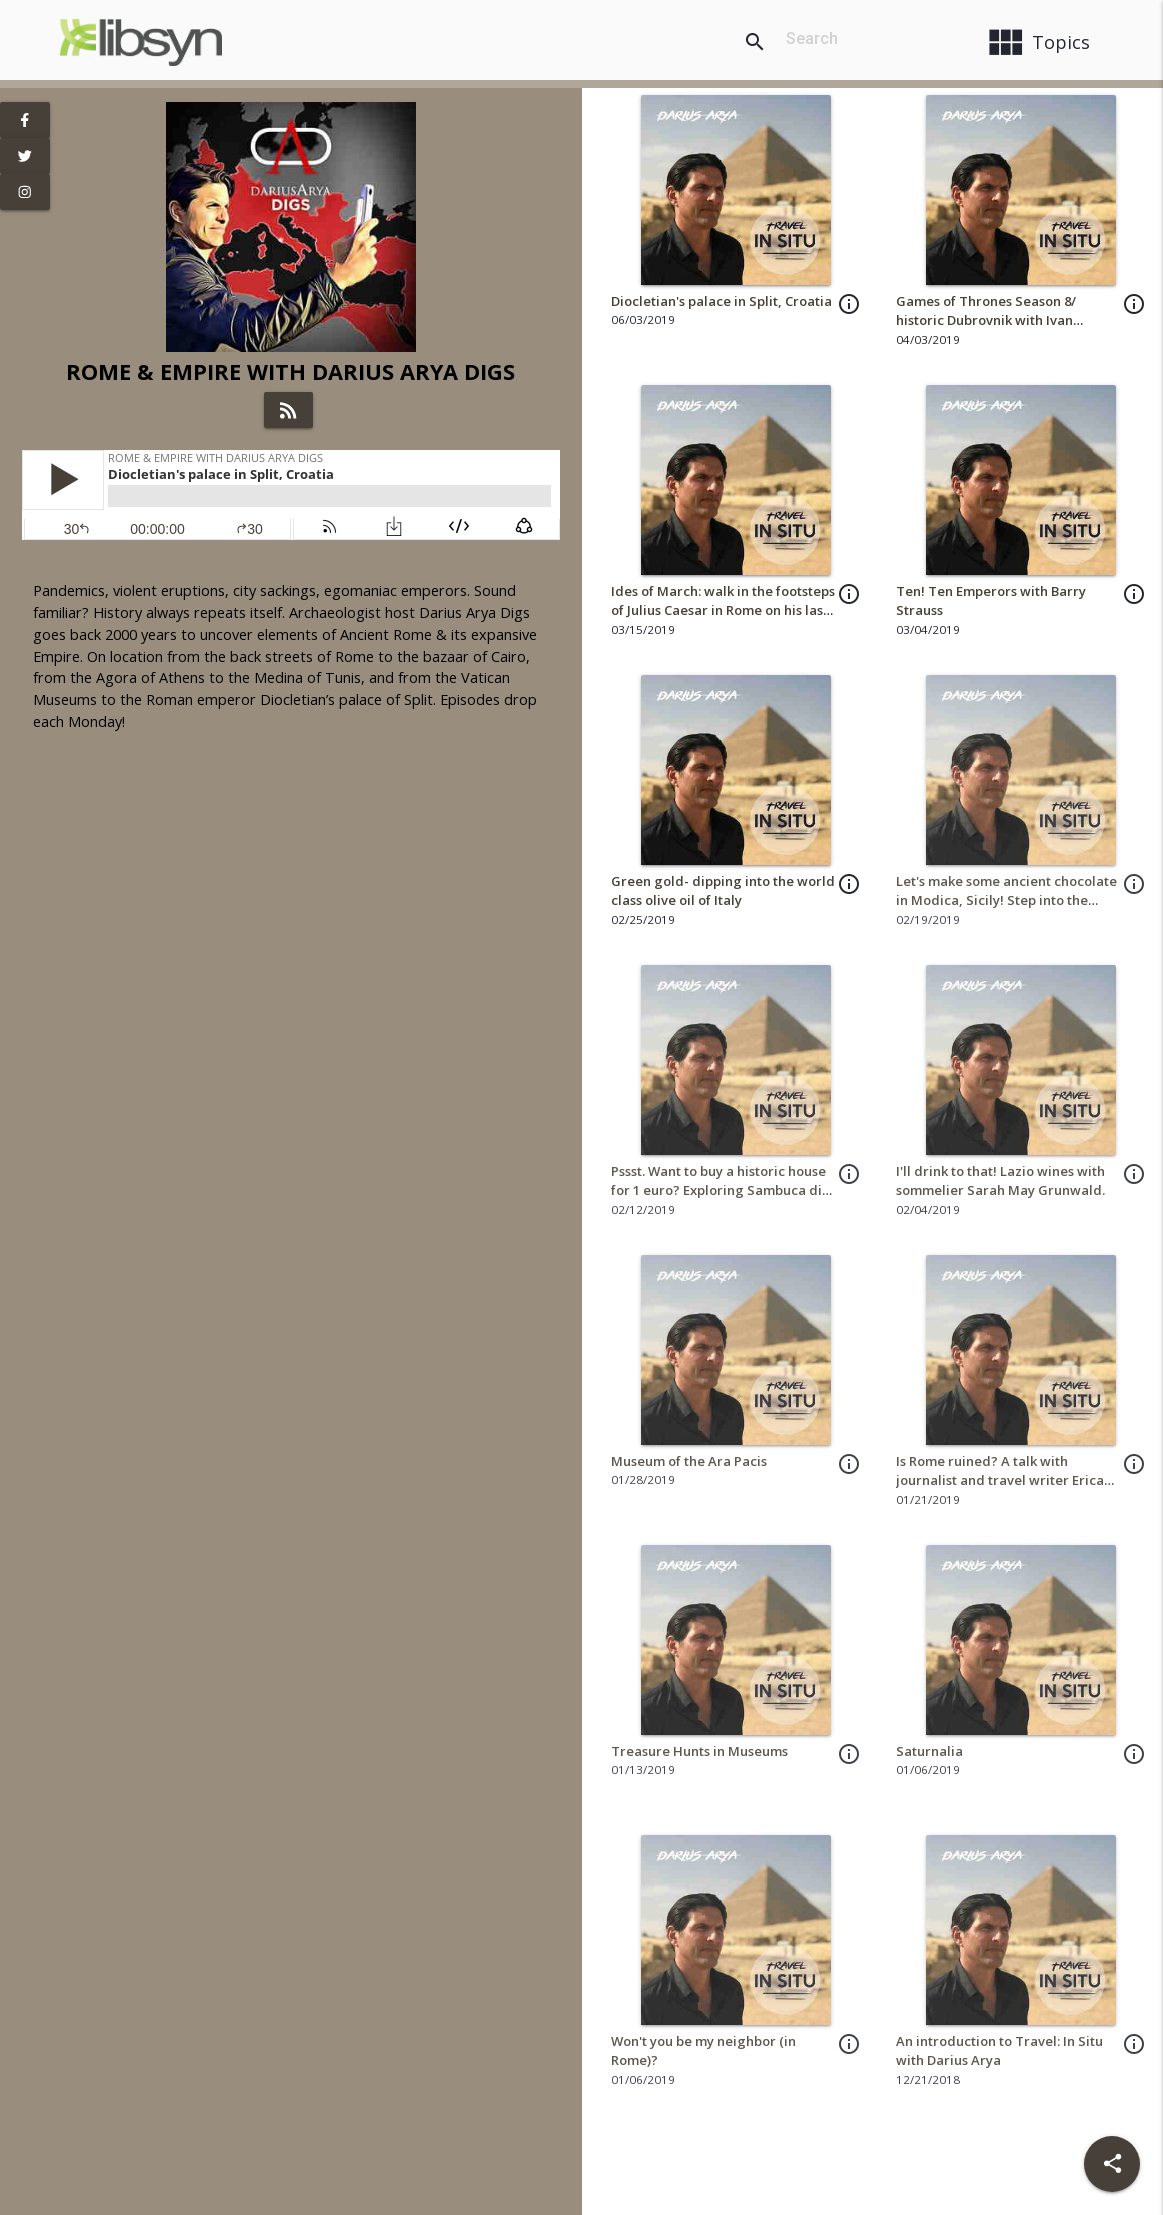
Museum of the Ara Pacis (689, 1461)
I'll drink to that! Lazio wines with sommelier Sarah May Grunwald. (1000, 1181)
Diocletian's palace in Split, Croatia (721, 301)
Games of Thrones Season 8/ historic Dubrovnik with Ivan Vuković (986, 320)
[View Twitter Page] (25, 156)
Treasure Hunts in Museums (699, 1751)
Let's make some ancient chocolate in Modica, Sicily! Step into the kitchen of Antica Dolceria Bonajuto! (1006, 910)
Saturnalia (929, 1751)
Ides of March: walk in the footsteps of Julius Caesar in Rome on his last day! (723, 610)
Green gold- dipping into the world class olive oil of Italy (723, 891)
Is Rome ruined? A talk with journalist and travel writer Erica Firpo (1000, 1480)
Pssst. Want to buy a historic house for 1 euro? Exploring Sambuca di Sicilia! (718, 1190)
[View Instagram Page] (25, 192)
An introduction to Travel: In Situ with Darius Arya (999, 2051)
